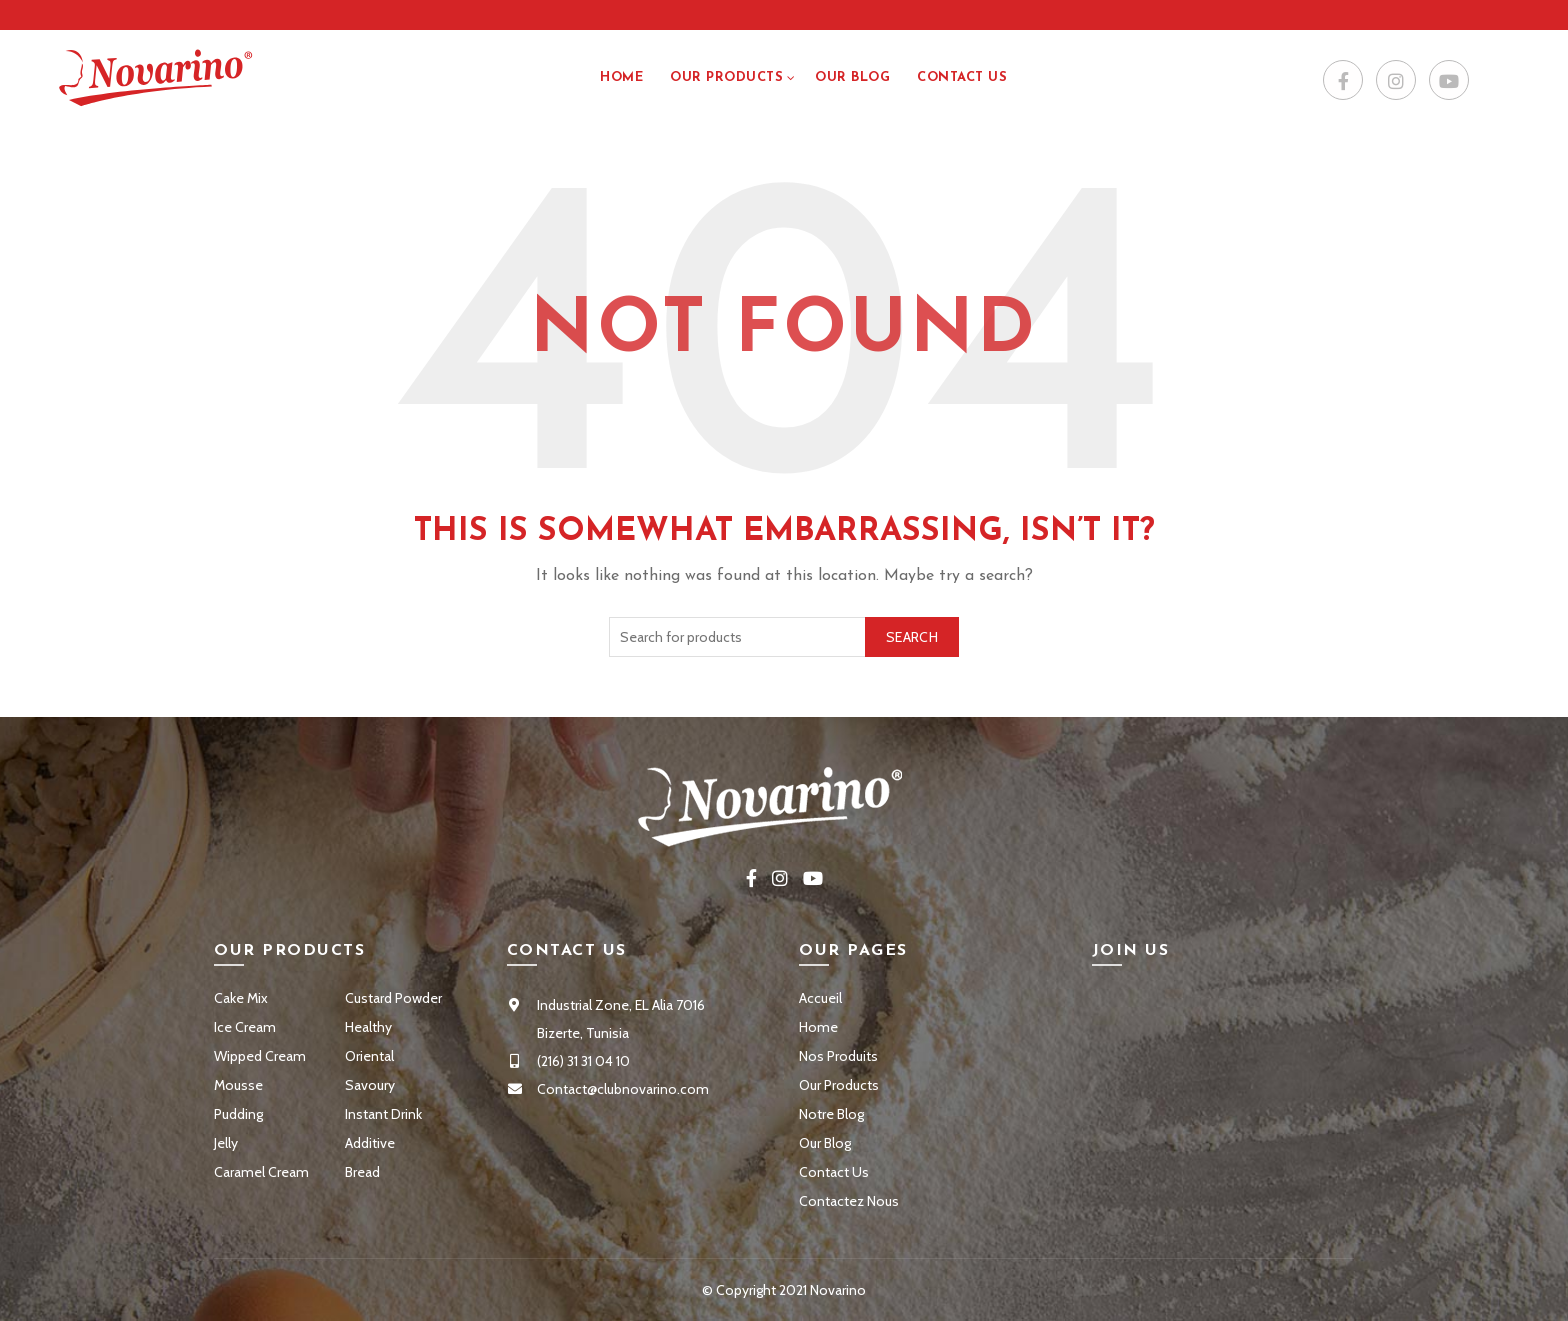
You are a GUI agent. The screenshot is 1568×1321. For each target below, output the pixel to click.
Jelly (226, 1143)
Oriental (369, 1056)
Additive (370, 1143)
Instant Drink (383, 1114)
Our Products (726, 77)
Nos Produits (838, 1056)
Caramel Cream (261, 1172)
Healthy (368, 1027)
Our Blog (852, 77)
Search (912, 637)
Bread (362, 1172)
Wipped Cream (260, 1056)
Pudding (238, 1114)
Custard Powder (393, 998)
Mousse (238, 1085)
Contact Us (834, 1172)
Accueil (820, 998)
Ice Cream (245, 1027)
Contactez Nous (849, 1201)
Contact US (962, 77)
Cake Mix (241, 998)
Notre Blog (831, 1114)
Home (621, 77)
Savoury (370, 1085)
